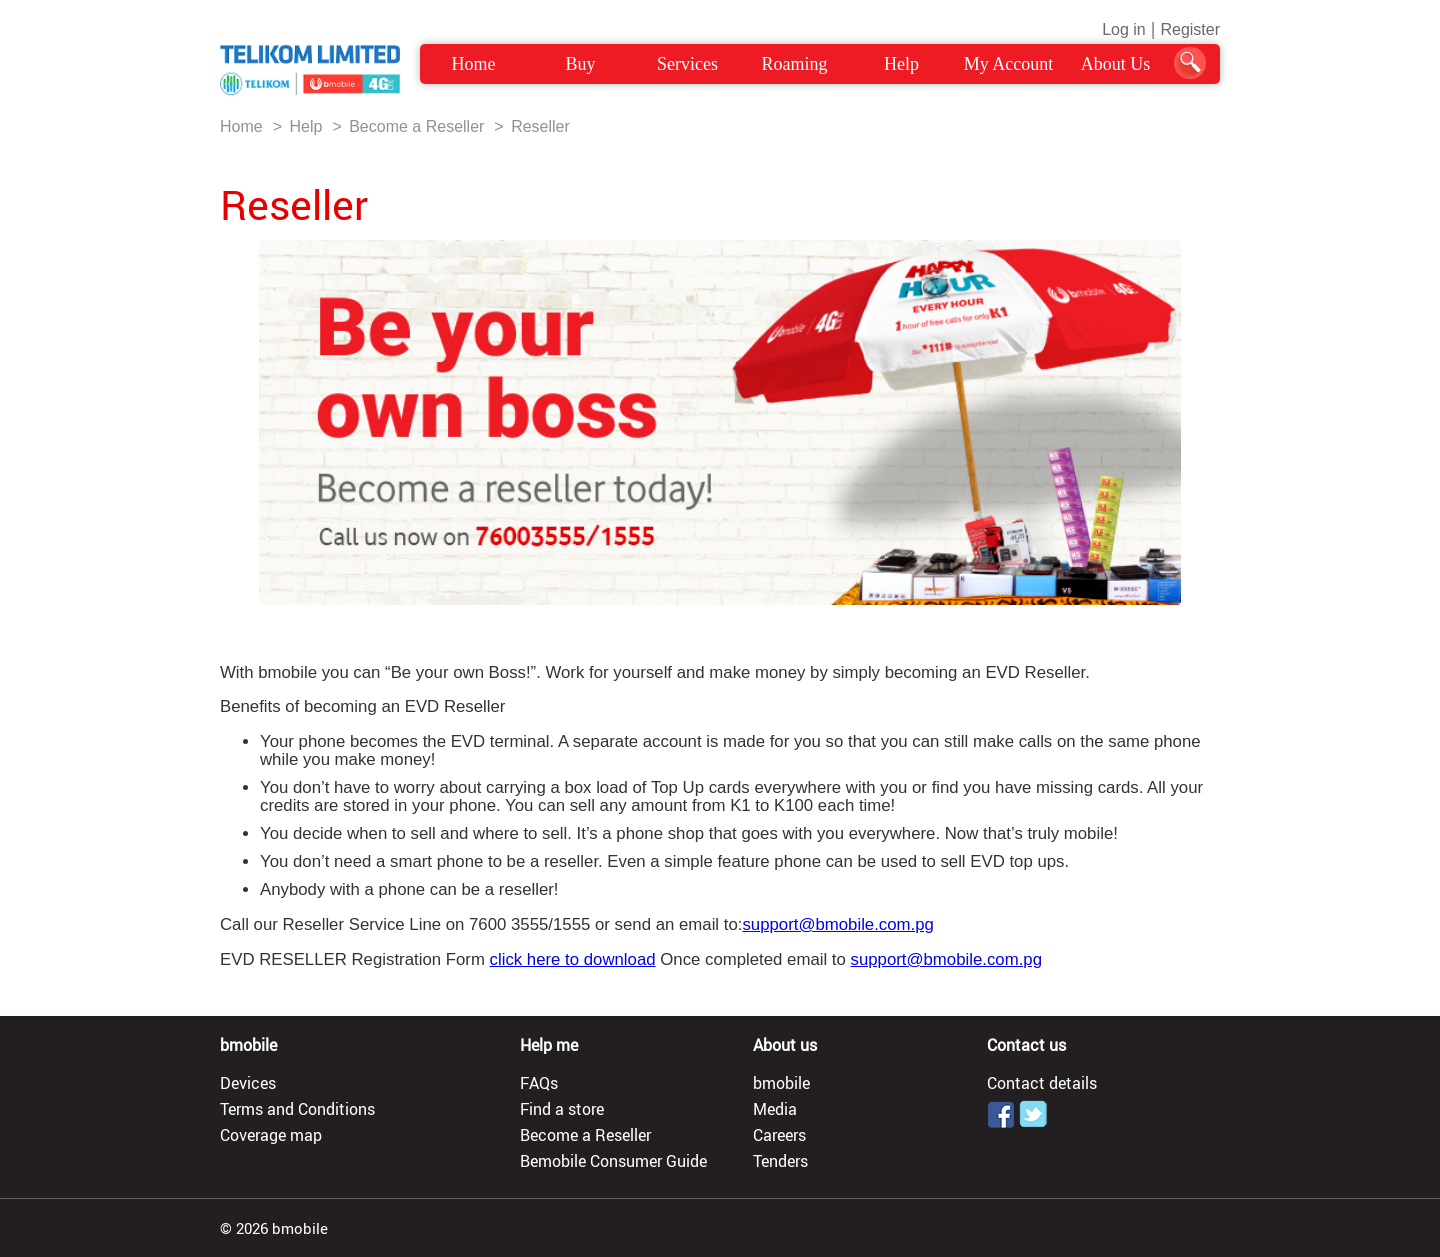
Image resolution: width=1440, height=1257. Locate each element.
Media (775, 1109)
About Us (1116, 64)
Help (901, 64)
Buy (580, 64)
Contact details (1042, 1083)
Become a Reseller (416, 126)
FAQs (539, 1083)
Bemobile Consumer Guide (613, 1161)
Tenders (780, 1161)
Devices (248, 1083)
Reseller (540, 126)
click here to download (573, 959)
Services (687, 64)
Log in (1124, 29)
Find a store (562, 1109)
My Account (1009, 64)
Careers (779, 1135)
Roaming (795, 64)
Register (1190, 29)
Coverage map (271, 1135)
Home (474, 64)
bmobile (781, 1083)
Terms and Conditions (297, 1109)
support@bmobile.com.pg (837, 924)
